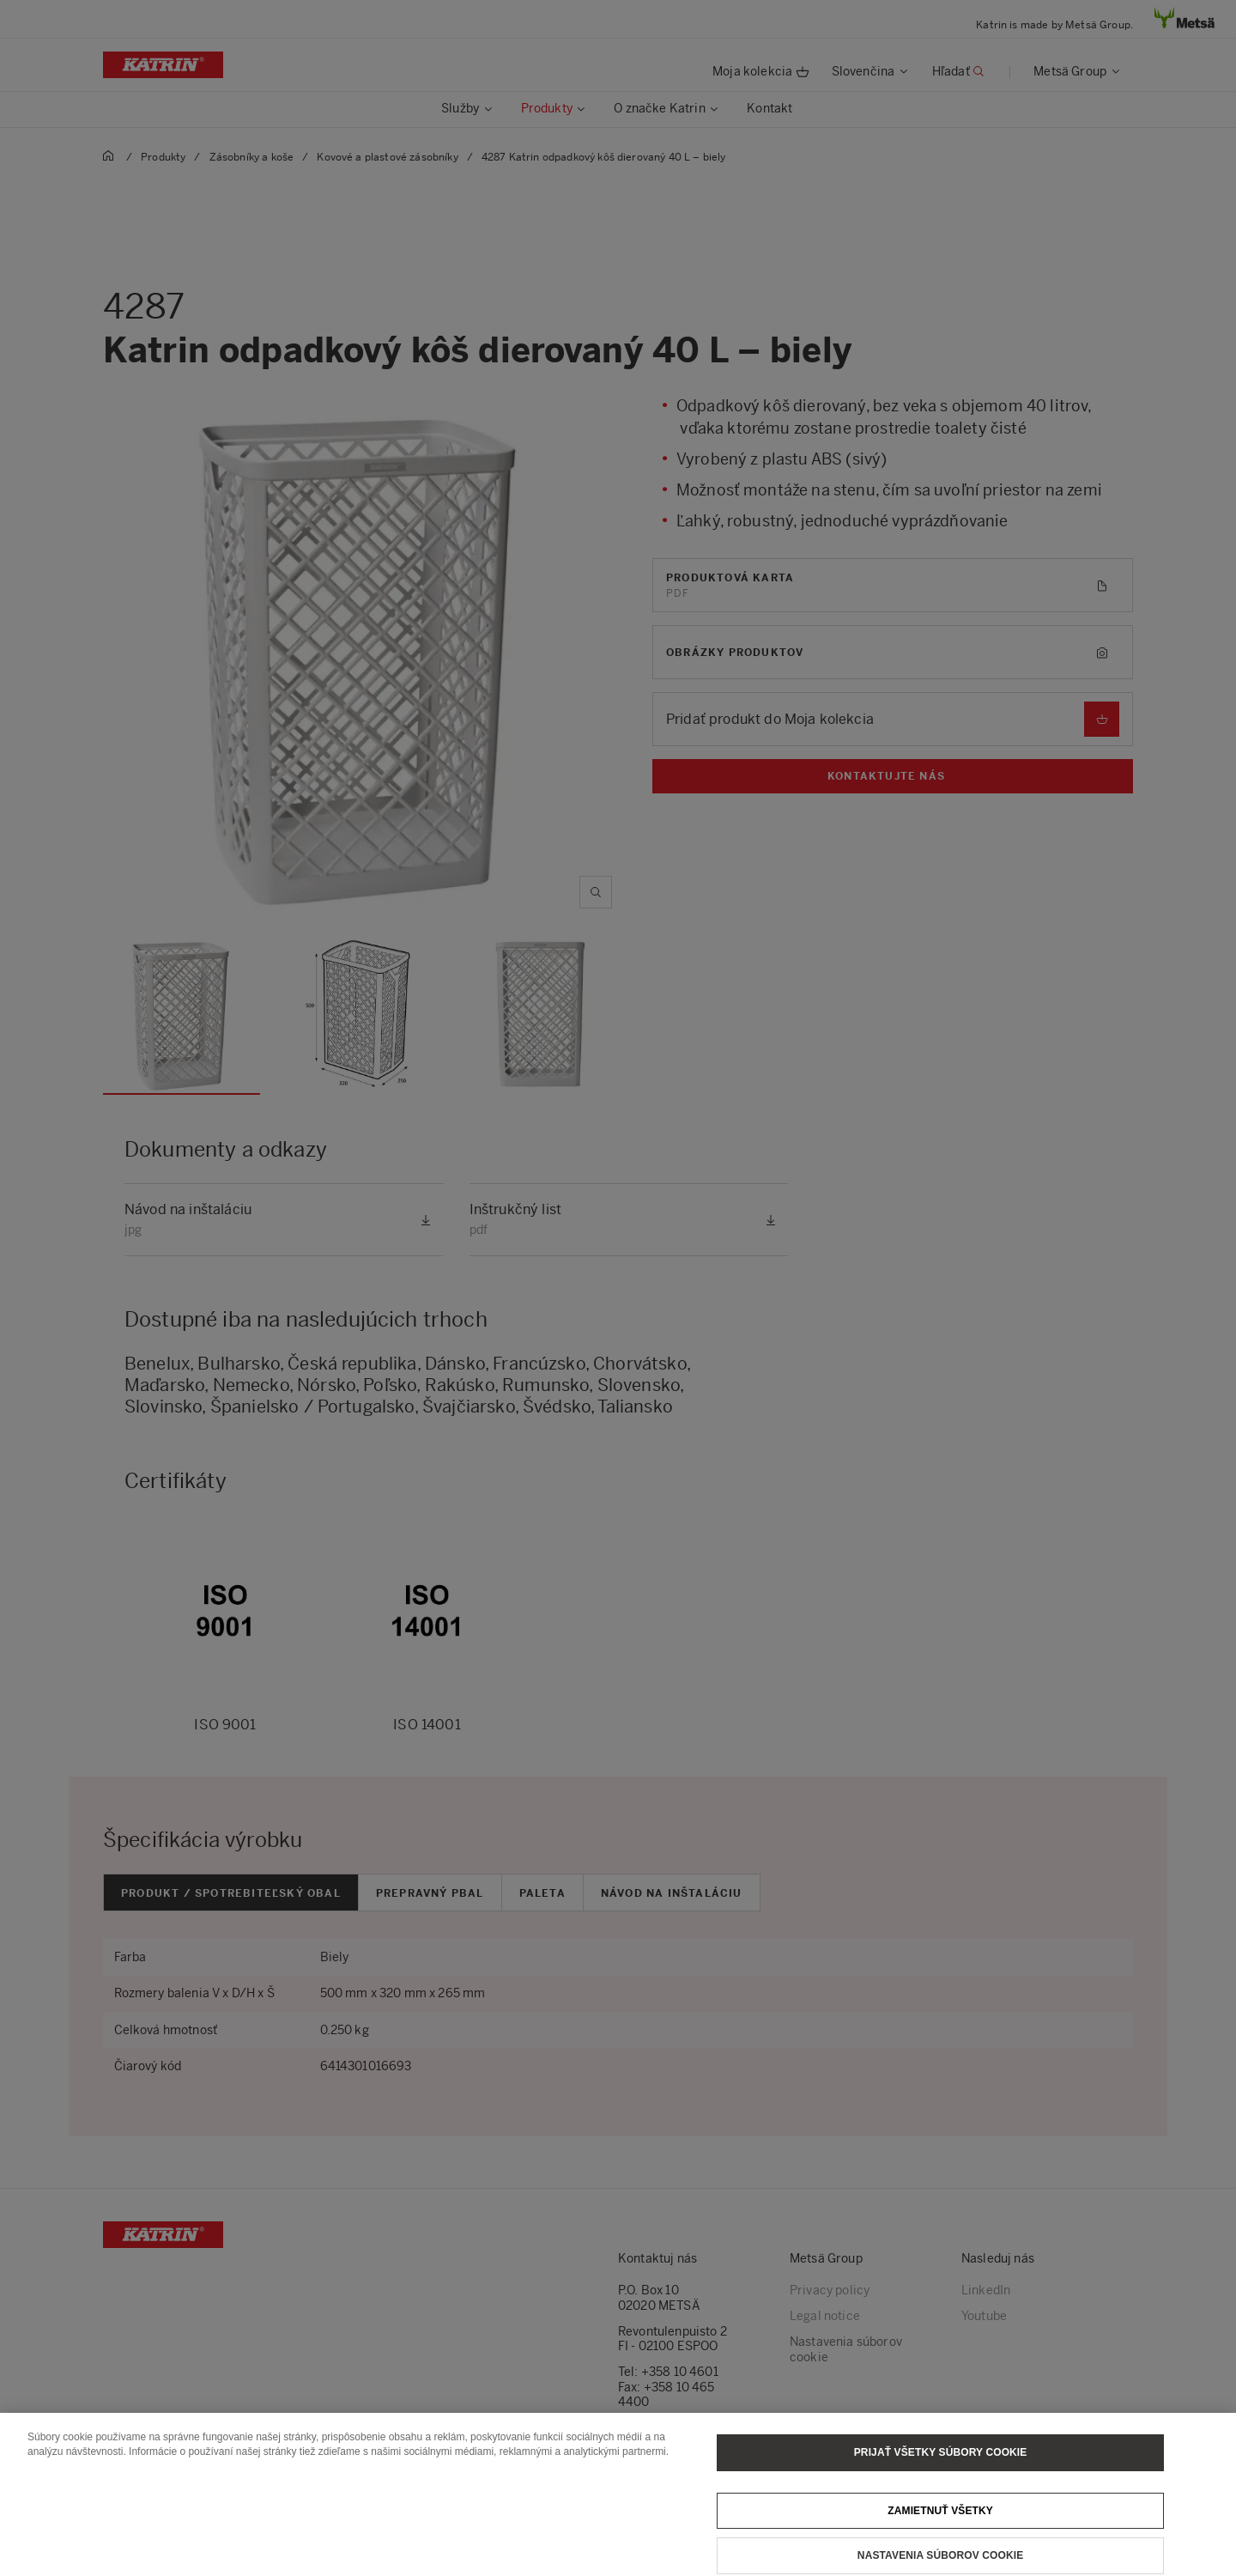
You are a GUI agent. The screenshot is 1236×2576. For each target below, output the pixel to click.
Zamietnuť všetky (940, 2522)
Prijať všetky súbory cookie (940, 2464)
